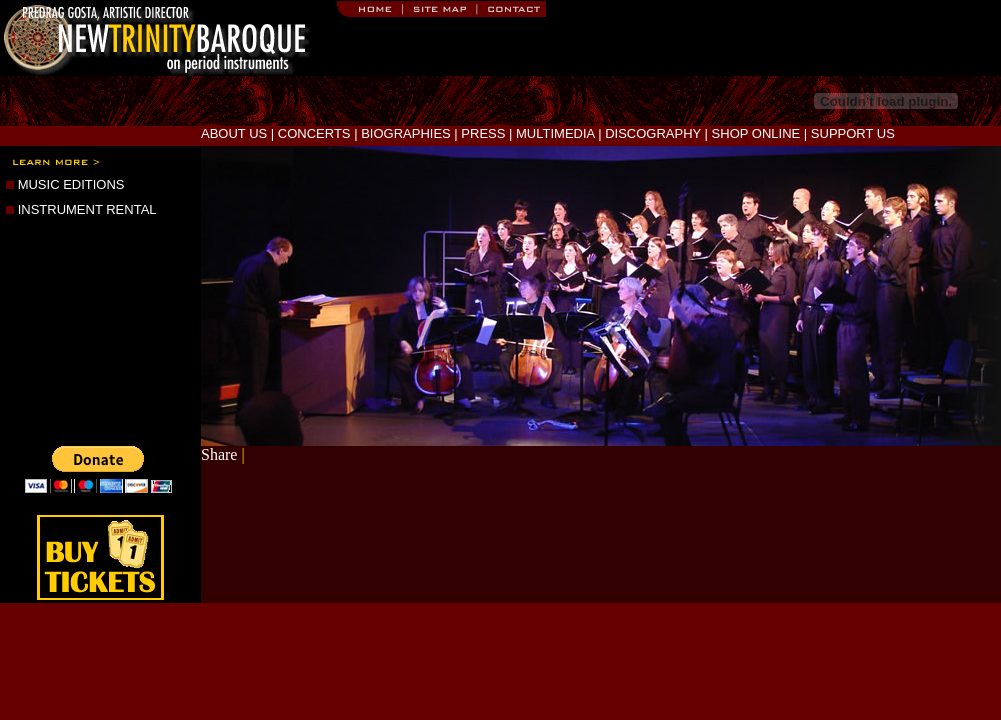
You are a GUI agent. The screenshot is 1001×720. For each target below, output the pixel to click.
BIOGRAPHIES (406, 133)
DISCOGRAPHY (653, 133)
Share (219, 454)
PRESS (483, 133)
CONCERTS (314, 133)
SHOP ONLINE (756, 133)
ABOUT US (234, 133)
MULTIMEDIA (555, 133)
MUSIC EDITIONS (71, 184)
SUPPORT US (853, 133)
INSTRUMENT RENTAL (87, 209)
